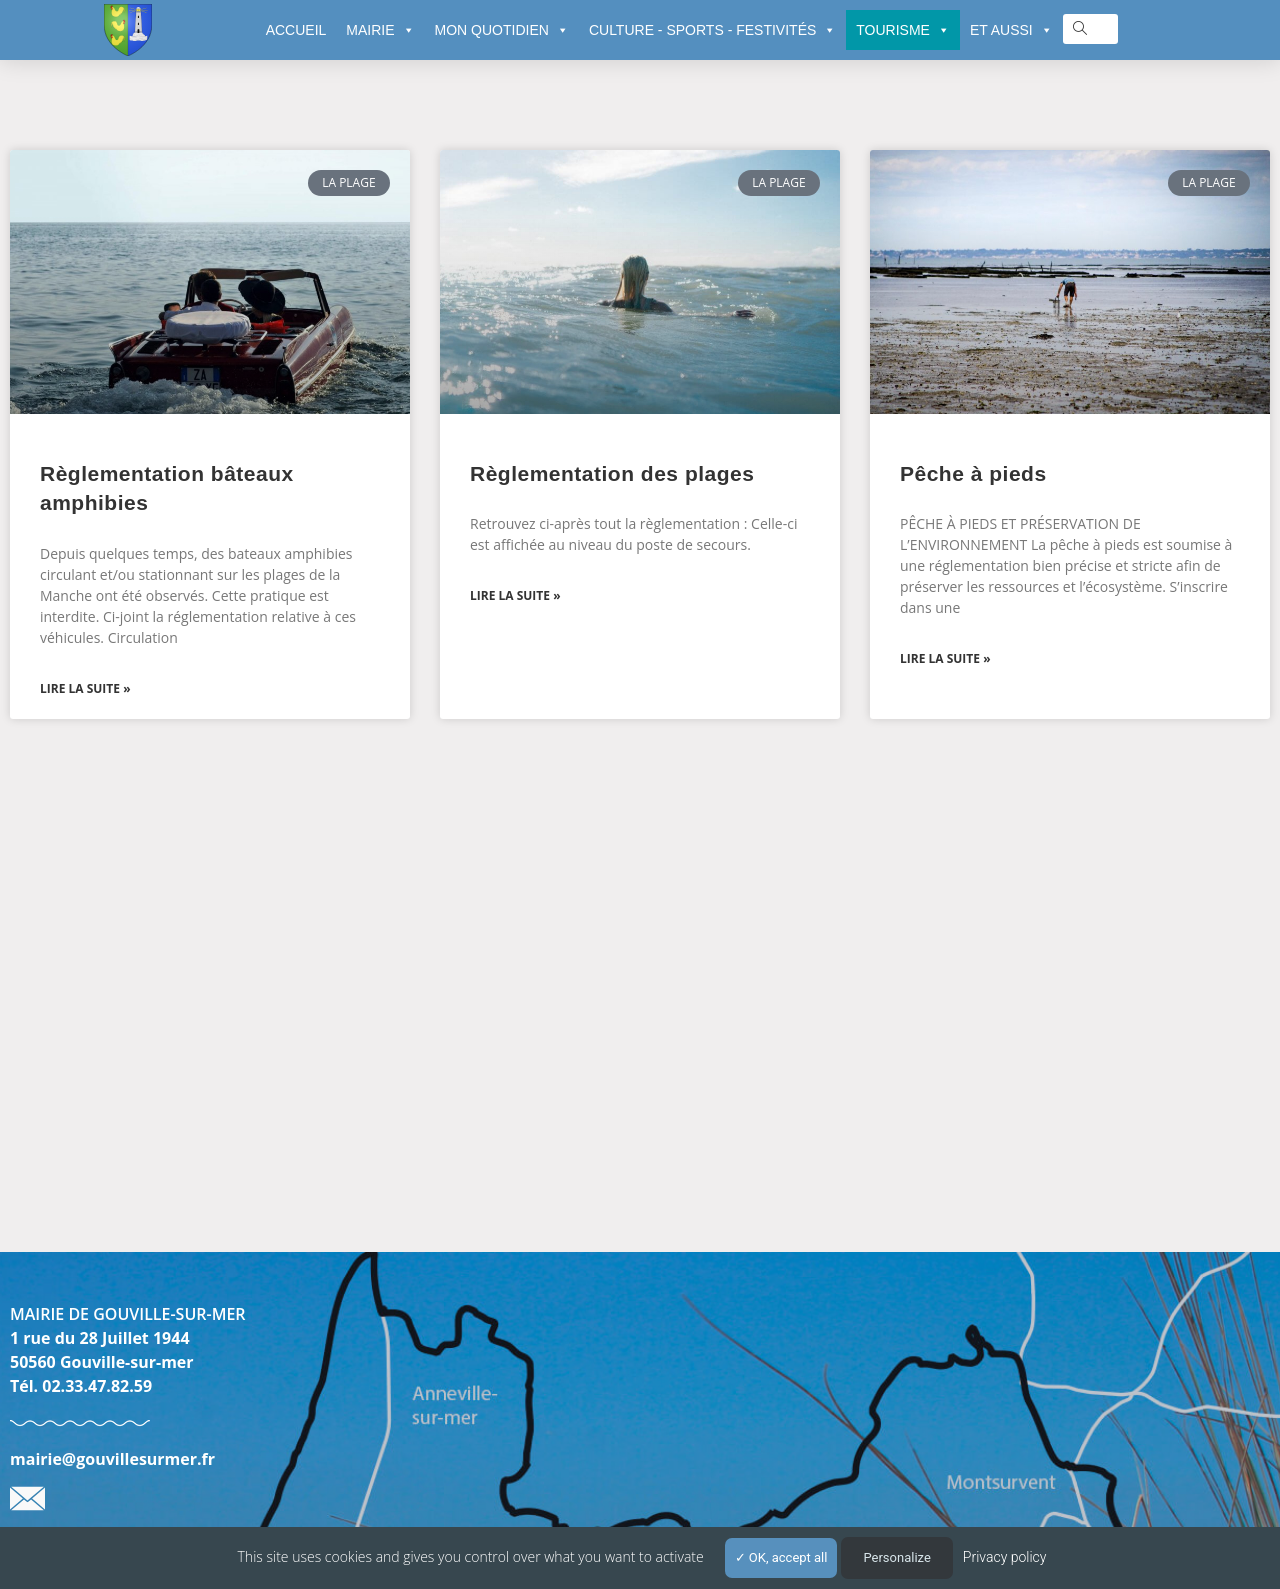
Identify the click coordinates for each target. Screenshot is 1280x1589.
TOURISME (903, 30)
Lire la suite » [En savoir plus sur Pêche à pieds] (945, 658)
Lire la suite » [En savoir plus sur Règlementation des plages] (515, 595)
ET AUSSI (1011, 30)
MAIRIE (380, 30)
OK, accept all (781, 1557)
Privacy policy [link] (1005, 1557)
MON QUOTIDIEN (502, 30)
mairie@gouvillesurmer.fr (112, 1459)
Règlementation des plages (612, 473)
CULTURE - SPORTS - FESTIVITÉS (712, 30)
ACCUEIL (296, 30)
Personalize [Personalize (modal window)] (896, 1557)
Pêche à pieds (973, 473)
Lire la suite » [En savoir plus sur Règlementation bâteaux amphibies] (85, 688)
